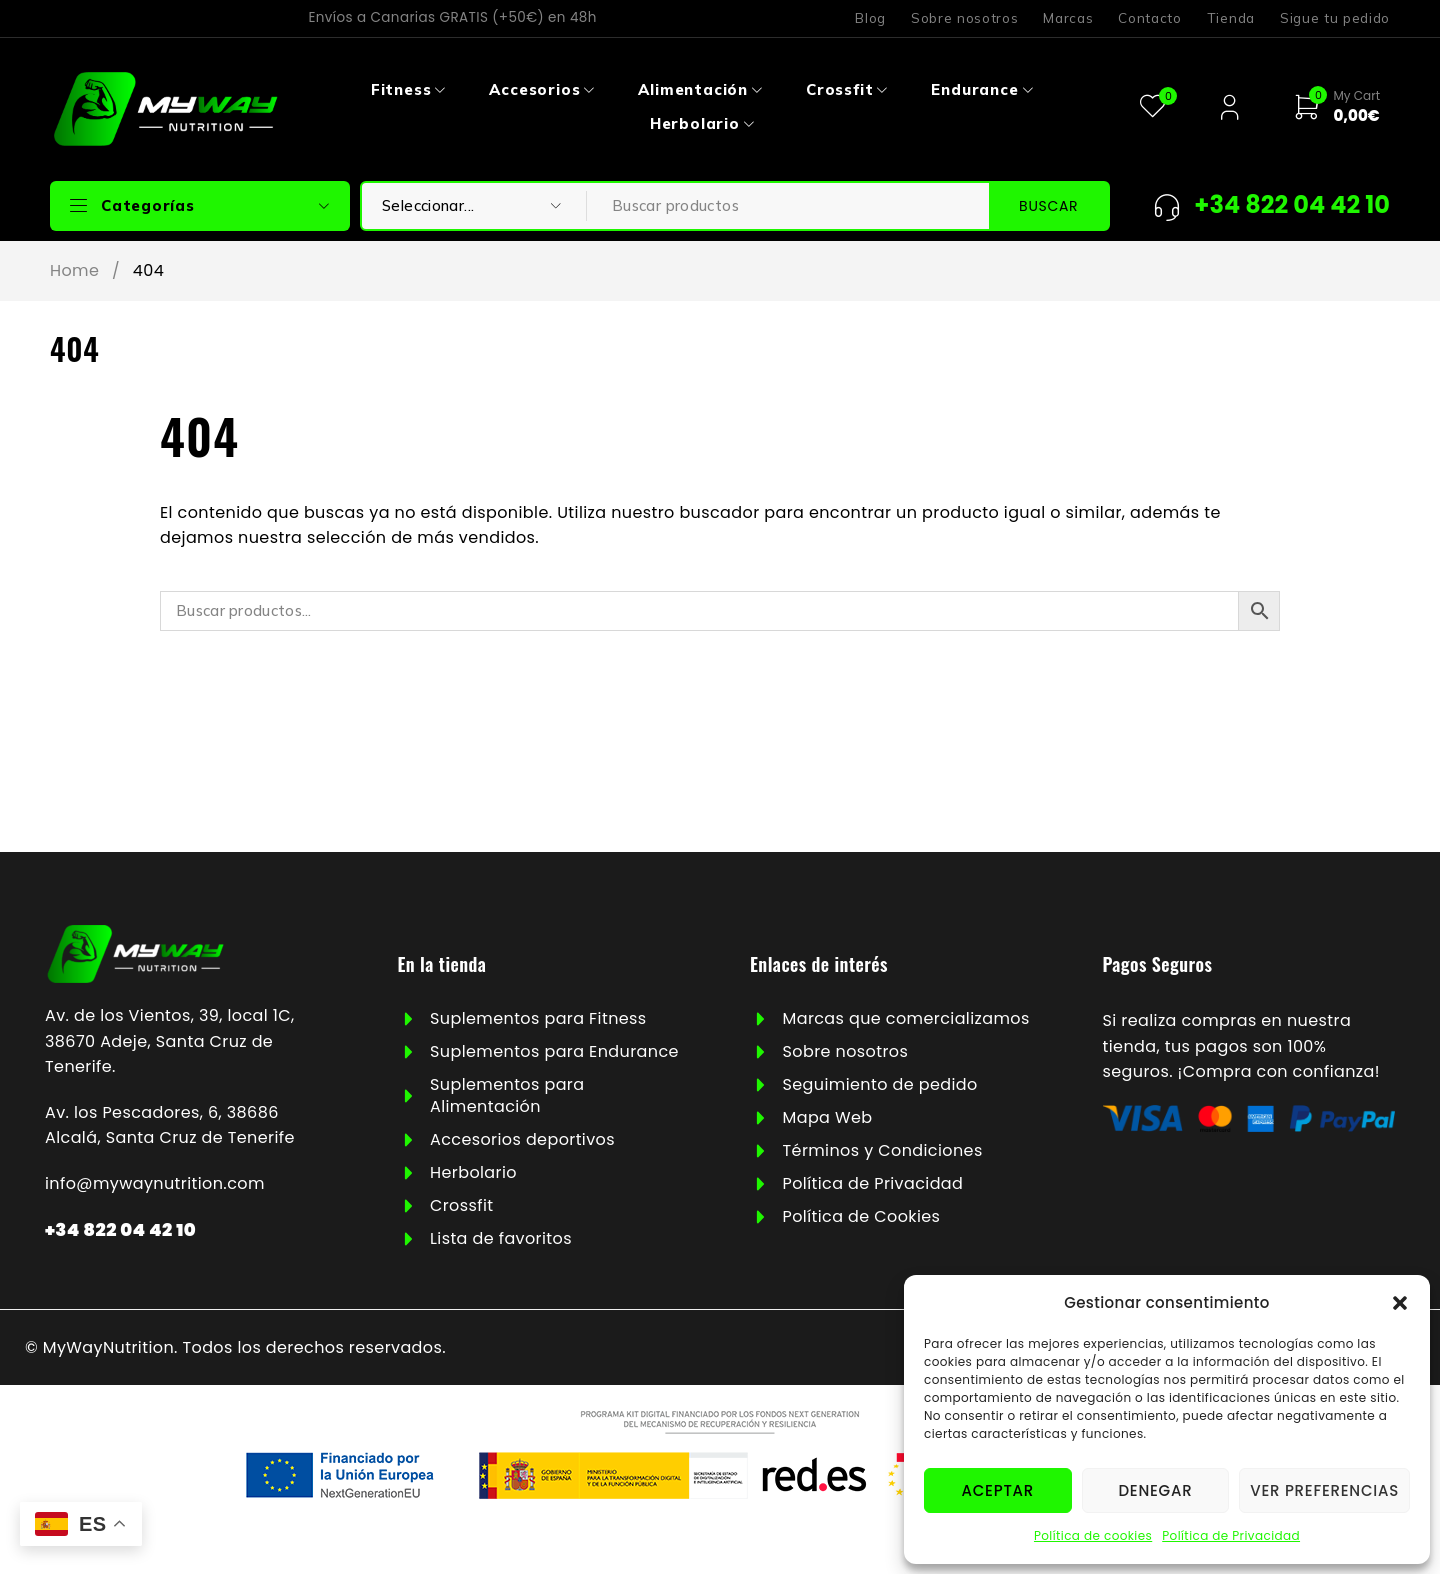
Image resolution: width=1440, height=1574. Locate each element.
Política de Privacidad (1231, 1535)
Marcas (1068, 18)
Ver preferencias (1324, 1490)
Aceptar (998, 1490)
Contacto (1149, 18)
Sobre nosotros (964, 18)
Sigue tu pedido (1335, 18)
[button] (1400, 1303)
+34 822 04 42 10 (120, 1229)
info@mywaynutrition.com (155, 1183)
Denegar (1155, 1490)
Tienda (1231, 18)
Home (74, 271)
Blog (870, 18)
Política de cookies (1093, 1535)
